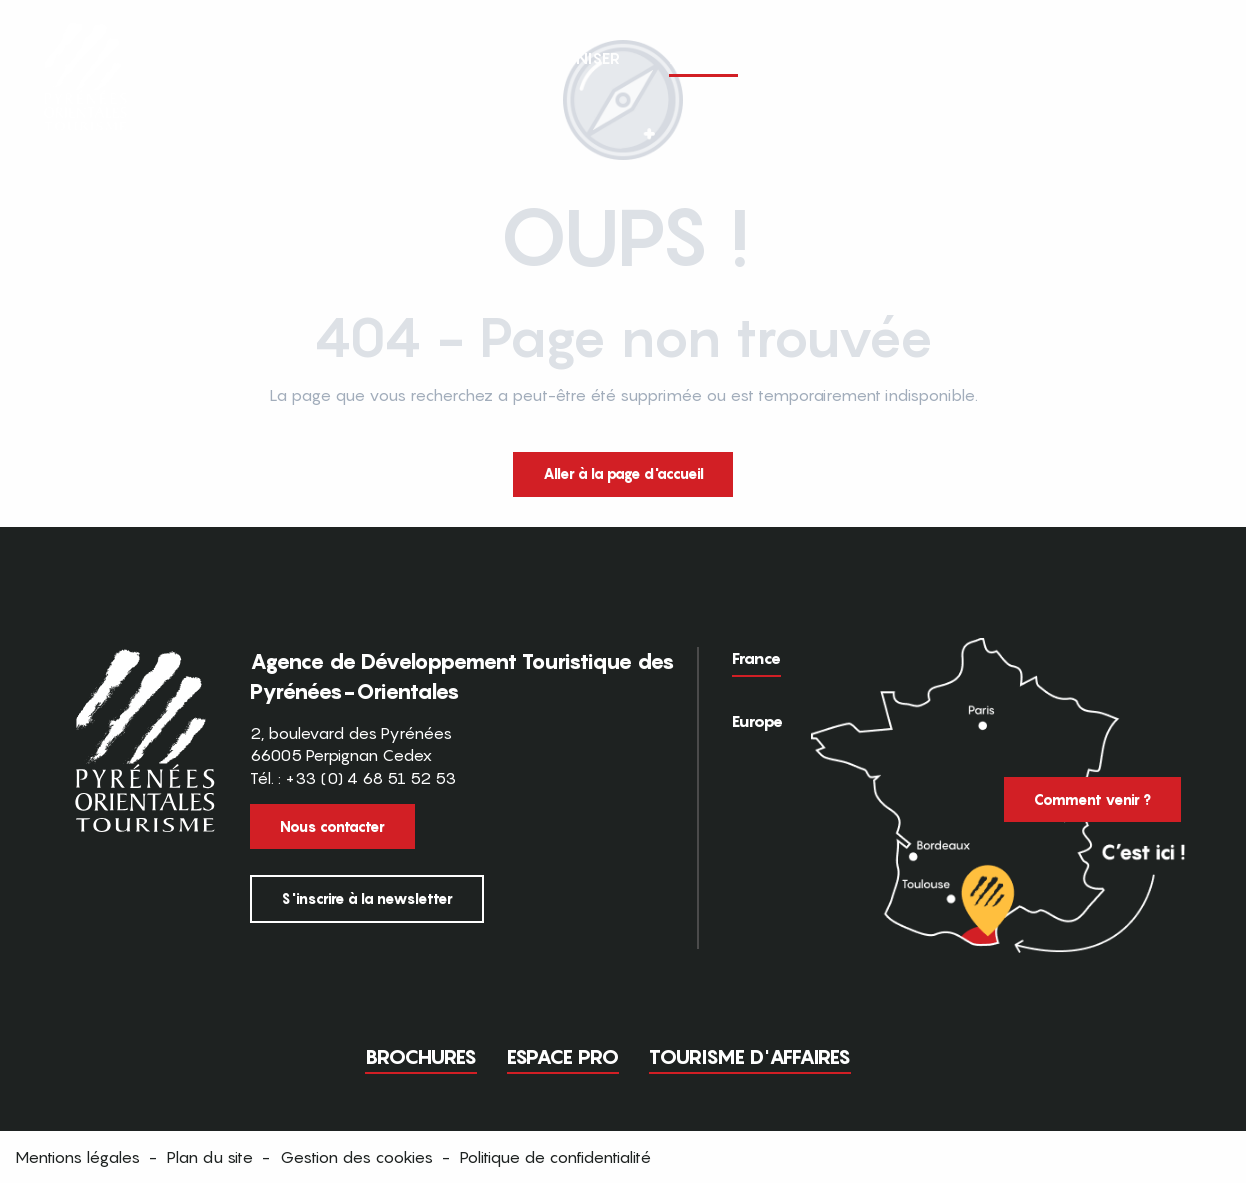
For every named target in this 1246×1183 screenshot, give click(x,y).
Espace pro (563, 1057)
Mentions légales (77, 1157)
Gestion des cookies (356, 1157)
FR (1152, 57)
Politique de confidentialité (555, 1157)
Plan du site (210, 1157)
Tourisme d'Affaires (750, 1057)
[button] (1194, 58)
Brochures (421, 1057)
